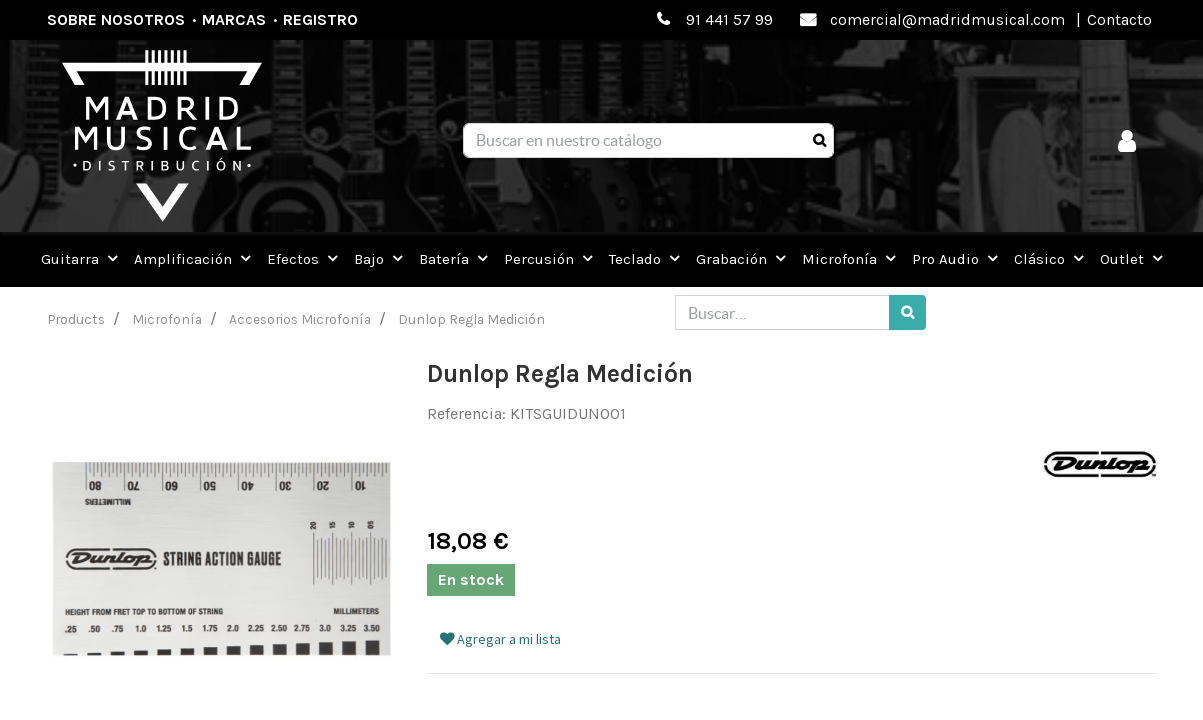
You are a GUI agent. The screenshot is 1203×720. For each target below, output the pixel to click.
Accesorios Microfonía (300, 319)
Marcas (234, 19)
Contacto (1119, 19)
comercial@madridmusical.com (947, 19)
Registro (320, 19)
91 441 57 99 (729, 19)
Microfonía (167, 319)
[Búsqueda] (819, 141)
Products (76, 319)
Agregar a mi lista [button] (500, 639)
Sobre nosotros (116, 19)
